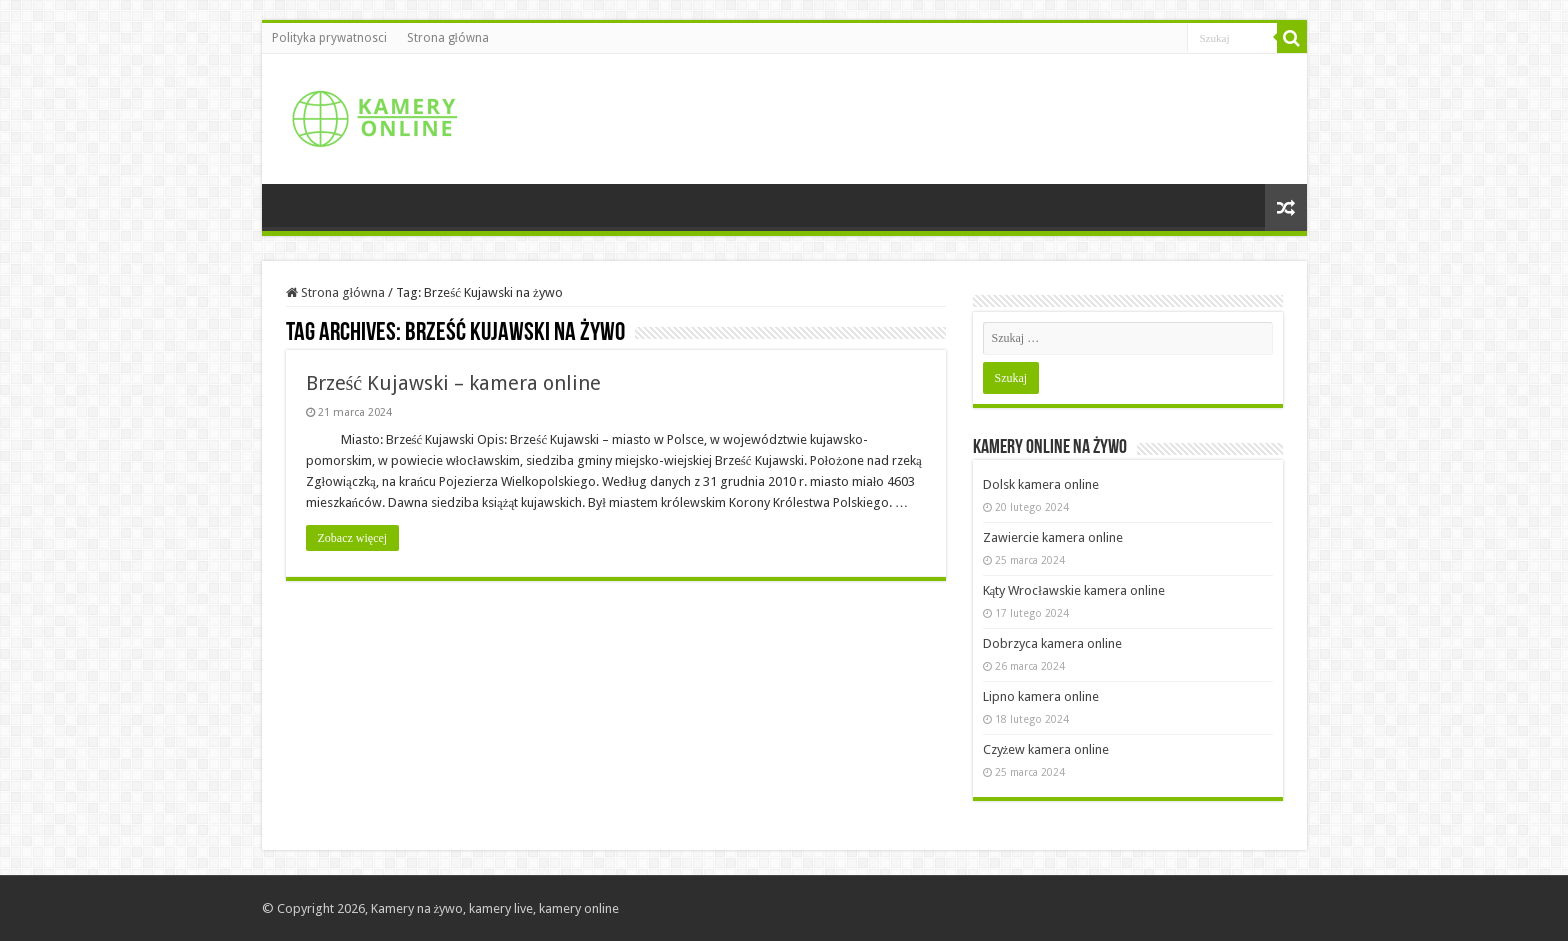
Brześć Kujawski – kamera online (454, 383)
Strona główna (448, 38)
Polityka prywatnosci (329, 38)
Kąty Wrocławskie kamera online (1074, 590)
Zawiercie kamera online (1053, 537)
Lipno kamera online (1041, 696)
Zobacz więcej (353, 538)
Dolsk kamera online (1041, 484)
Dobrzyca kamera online (1052, 643)
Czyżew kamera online (1046, 749)
